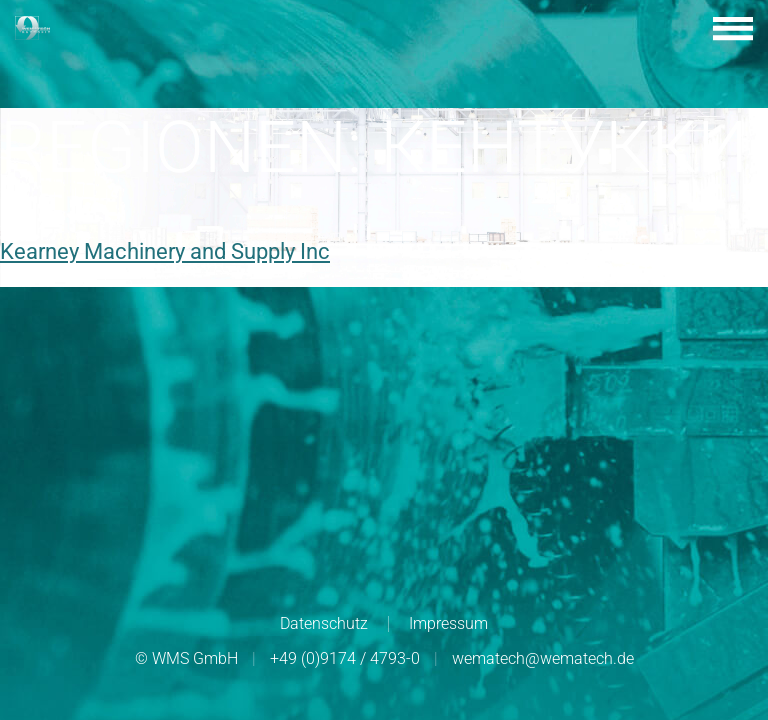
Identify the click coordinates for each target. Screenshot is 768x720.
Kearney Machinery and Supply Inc (165, 251)
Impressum (448, 623)
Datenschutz (324, 623)
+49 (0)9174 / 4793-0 (345, 658)
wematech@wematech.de (543, 658)
